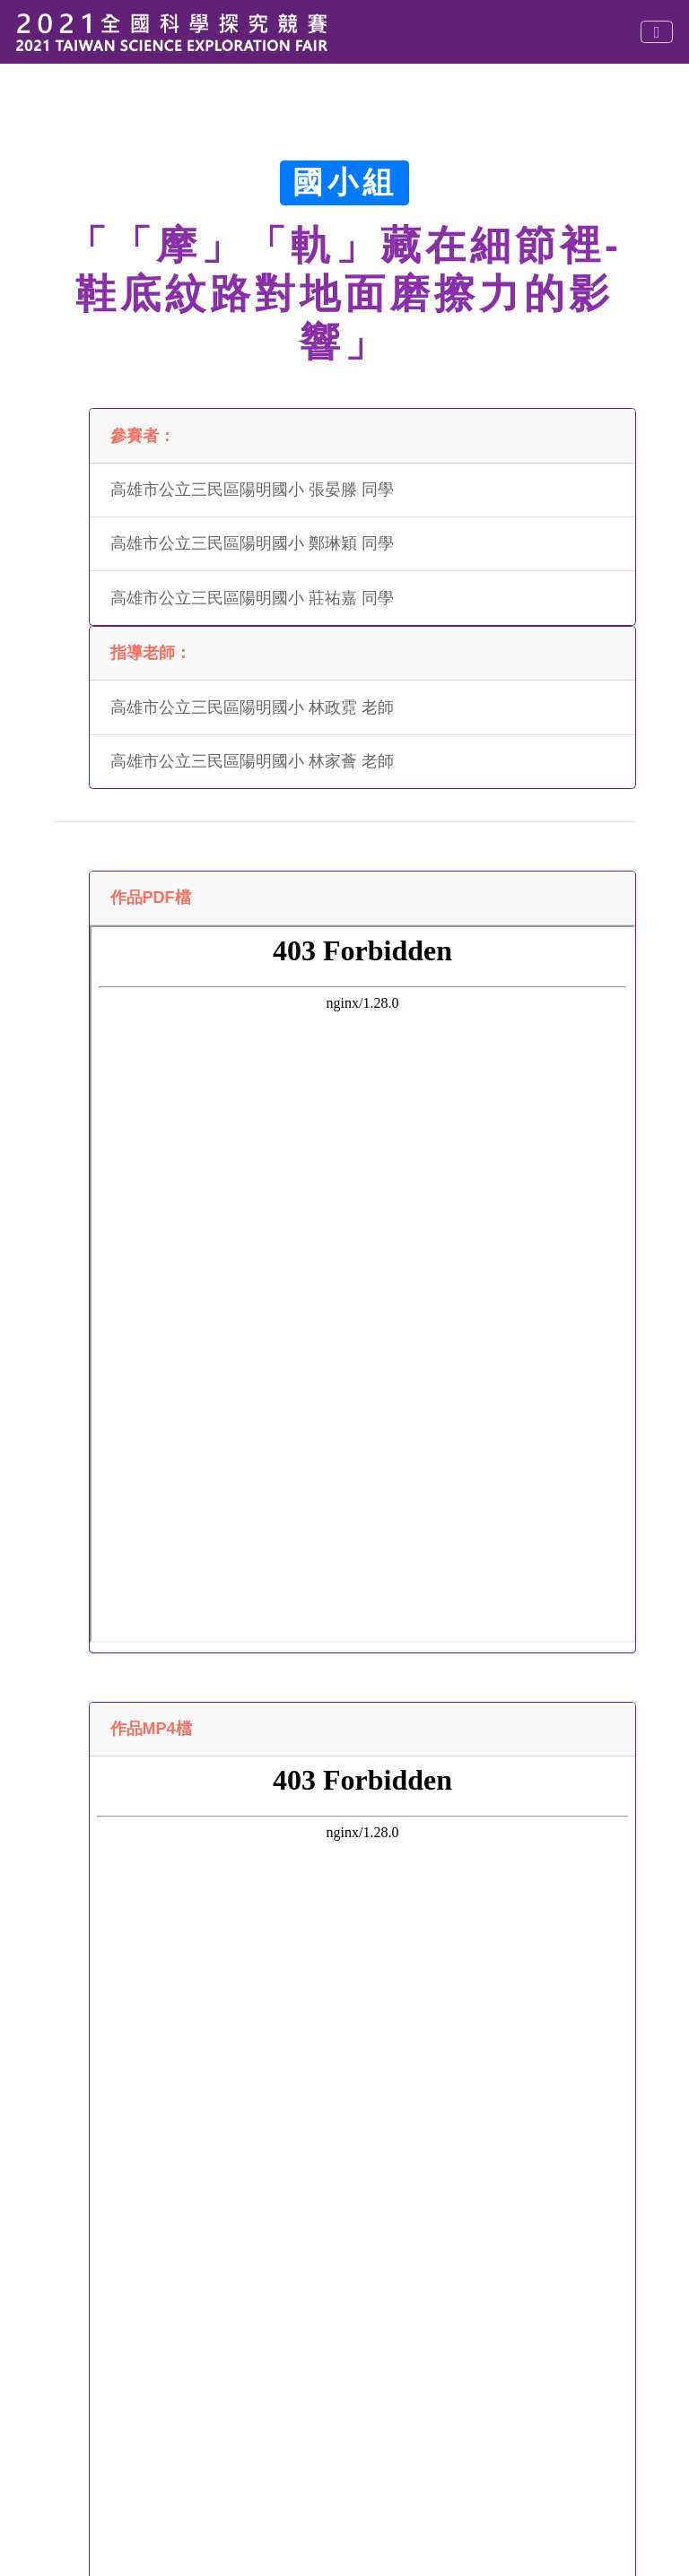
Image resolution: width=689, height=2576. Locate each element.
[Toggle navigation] (657, 32)
